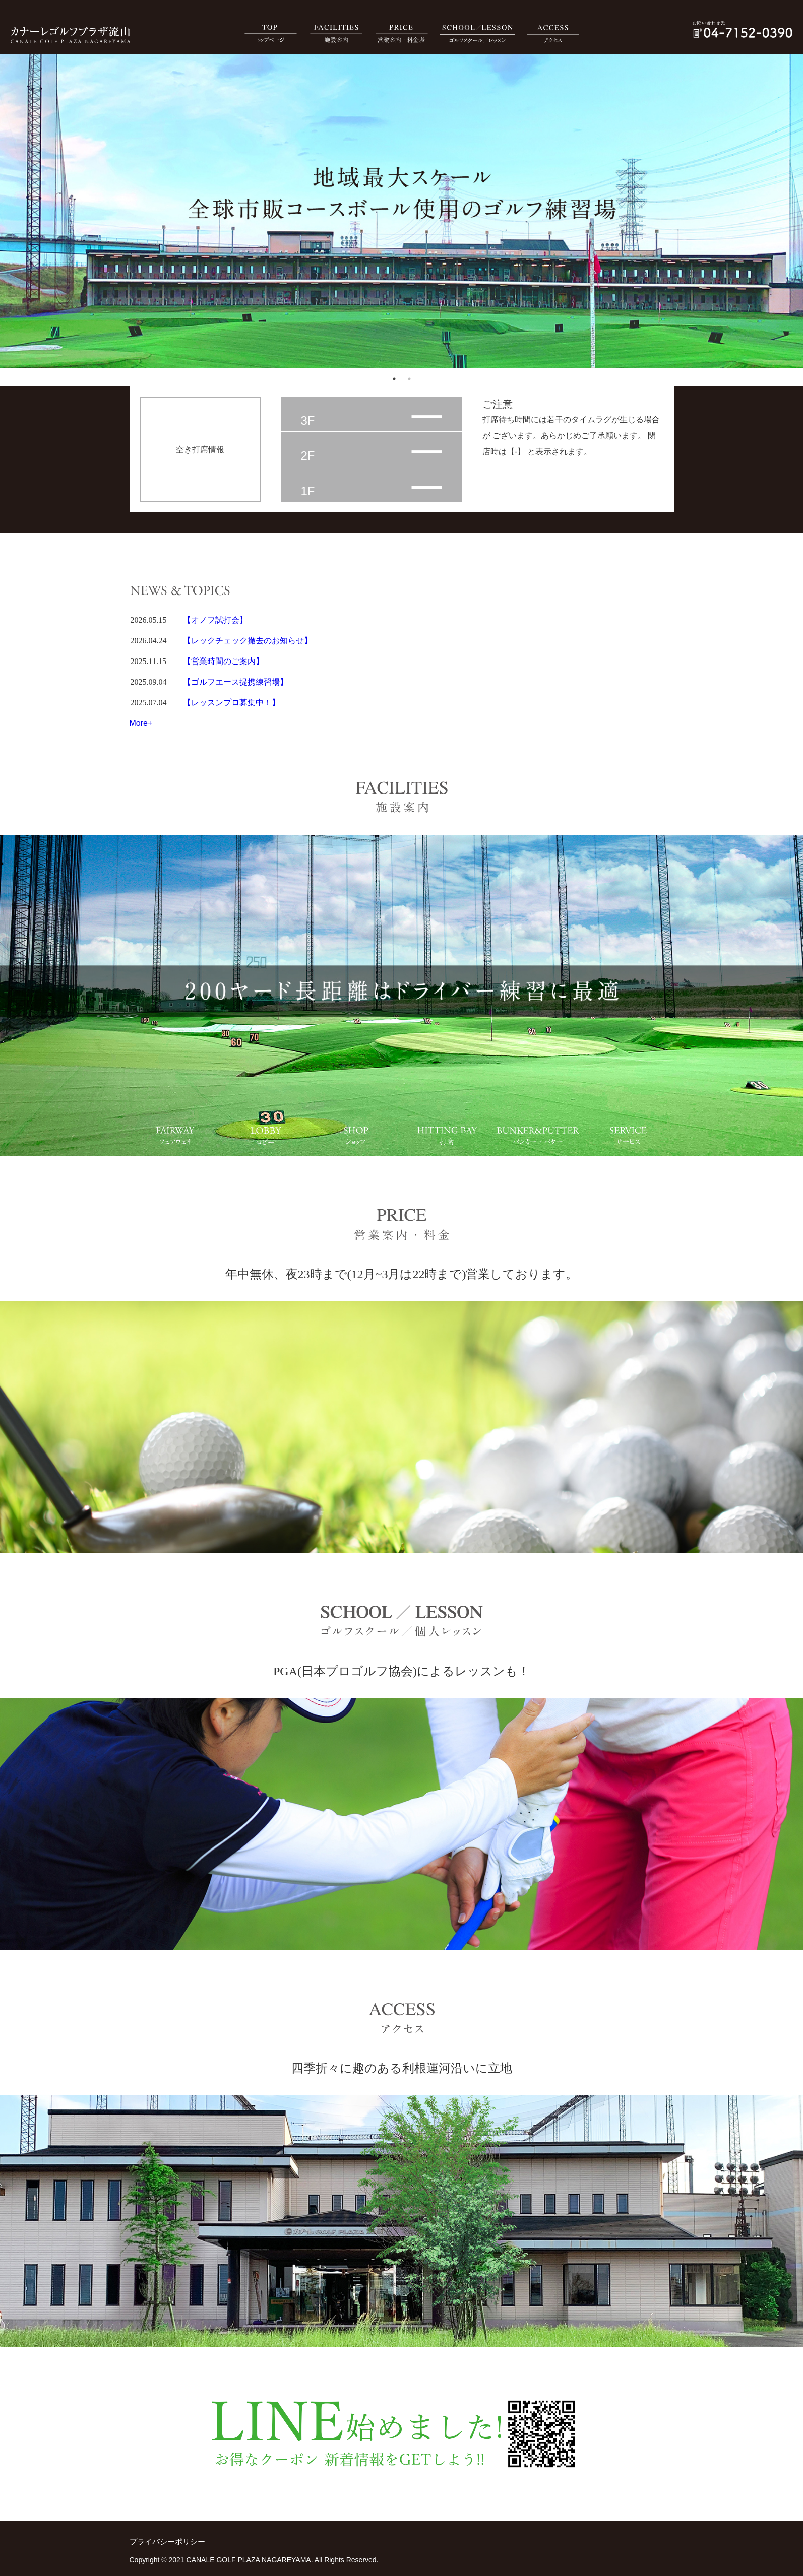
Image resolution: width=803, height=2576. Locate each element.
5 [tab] (495, 1115)
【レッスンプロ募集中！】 (231, 702)
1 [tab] (394, 379)
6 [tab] (585, 1115)
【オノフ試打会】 (215, 620)
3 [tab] (313, 1115)
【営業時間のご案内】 (223, 661)
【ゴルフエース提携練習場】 (235, 682)
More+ (141, 723)
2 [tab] (409, 379)
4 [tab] (404, 1115)
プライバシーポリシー (167, 2541)
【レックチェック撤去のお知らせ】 (247, 640)
